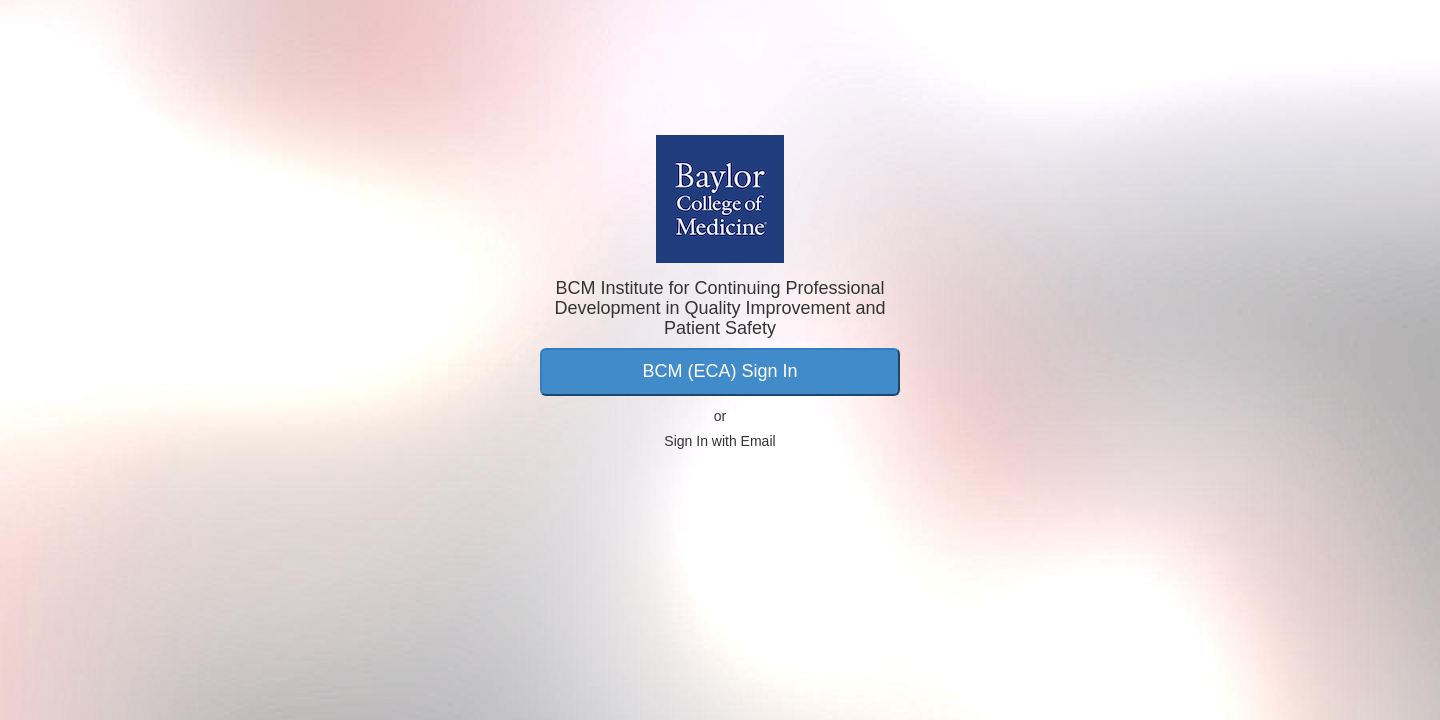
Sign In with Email (719, 441)
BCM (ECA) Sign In (719, 371)
